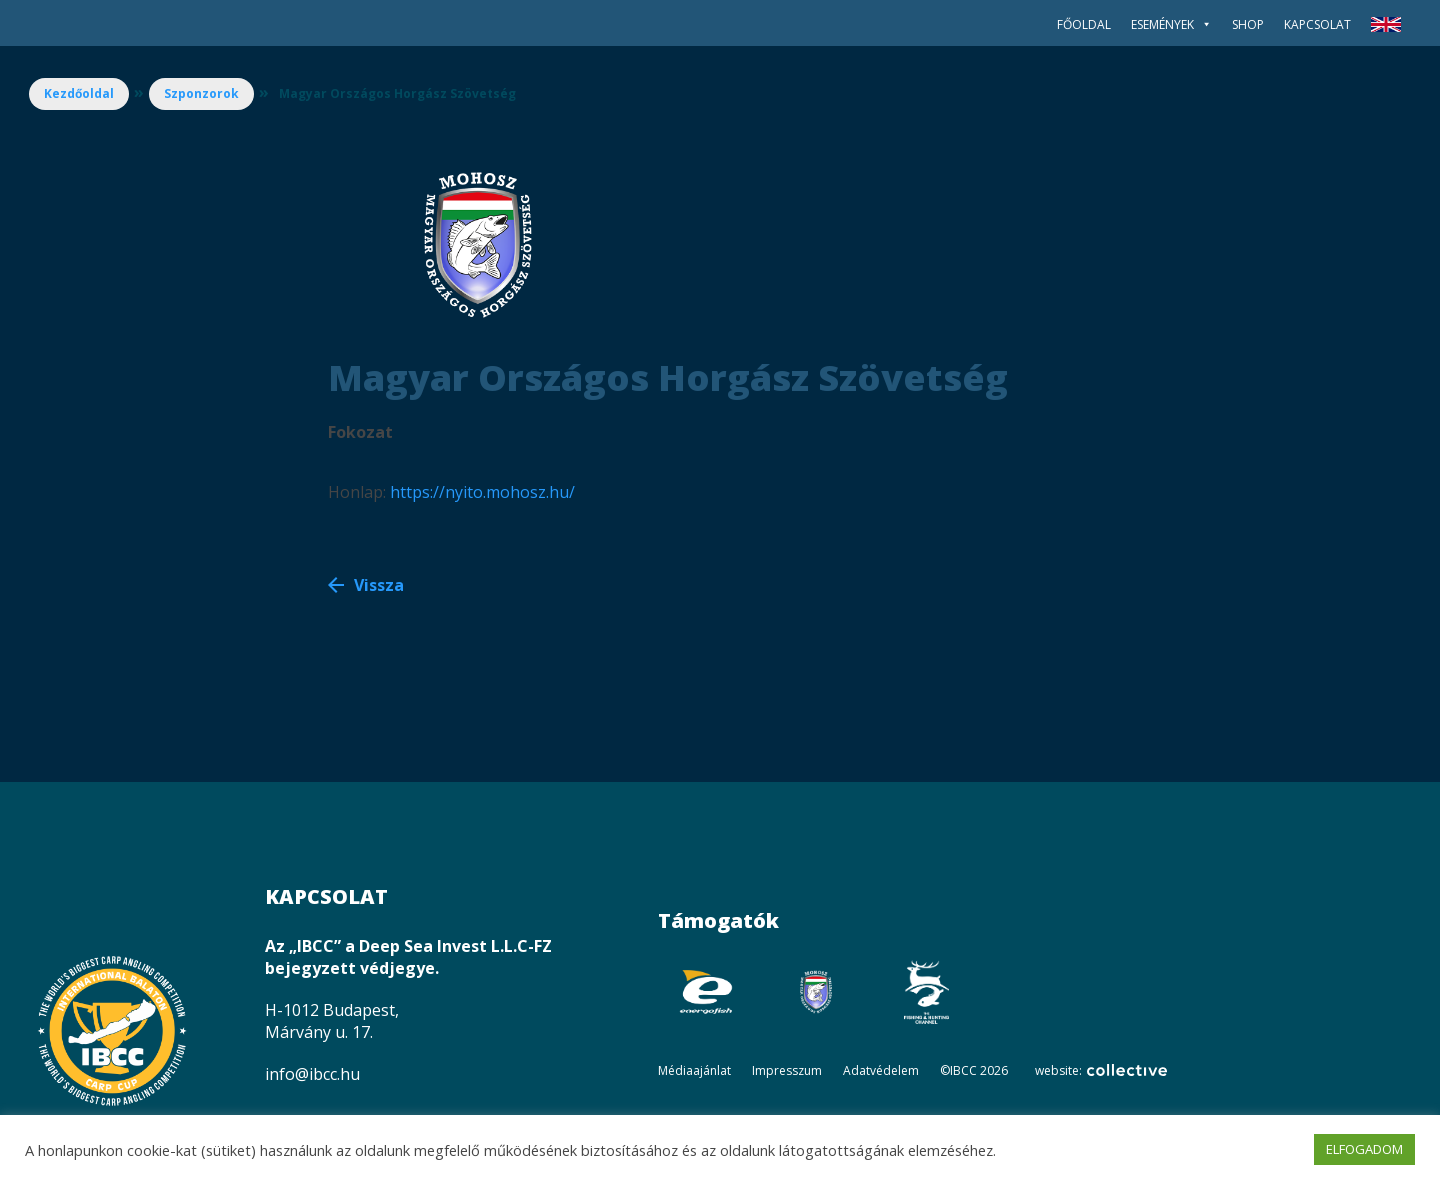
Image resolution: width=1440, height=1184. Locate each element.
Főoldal (1084, 24)
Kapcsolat (1317, 24)
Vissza (379, 585)
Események (1171, 24)
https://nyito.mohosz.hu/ (482, 492)
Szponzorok (201, 93)
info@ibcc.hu (312, 1074)
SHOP (1248, 24)
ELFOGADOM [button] (1364, 1149)
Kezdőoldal (79, 93)
